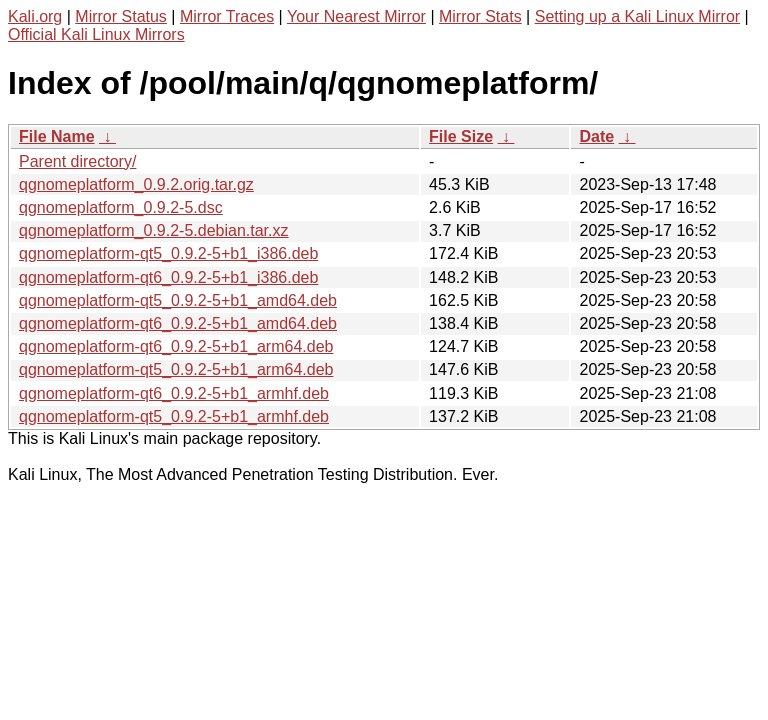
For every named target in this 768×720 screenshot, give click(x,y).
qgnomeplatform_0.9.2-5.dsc (121, 207)
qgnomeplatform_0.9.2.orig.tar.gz (136, 184)
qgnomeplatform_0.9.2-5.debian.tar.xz (154, 230)
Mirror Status (121, 16)
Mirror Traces (227, 16)
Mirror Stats (480, 16)
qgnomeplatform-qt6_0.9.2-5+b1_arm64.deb (176, 346)
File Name (57, 136)
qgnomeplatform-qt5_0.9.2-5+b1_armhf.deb (174, 416)
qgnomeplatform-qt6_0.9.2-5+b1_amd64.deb (178, 323)
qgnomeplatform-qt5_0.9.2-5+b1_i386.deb (168, 253)
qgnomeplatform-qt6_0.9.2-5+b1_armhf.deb (174, 393)
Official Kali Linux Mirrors (96, 34)
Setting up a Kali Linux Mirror (637, 16)
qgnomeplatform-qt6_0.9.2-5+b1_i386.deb (168, 277)
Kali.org (35, 16)
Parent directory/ (77, 161)
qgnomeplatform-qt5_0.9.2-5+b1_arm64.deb (176, 369)
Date (596, 136)
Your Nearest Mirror (356, 16)
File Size (461, 136)
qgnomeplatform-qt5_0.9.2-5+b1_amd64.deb (178, 300)
